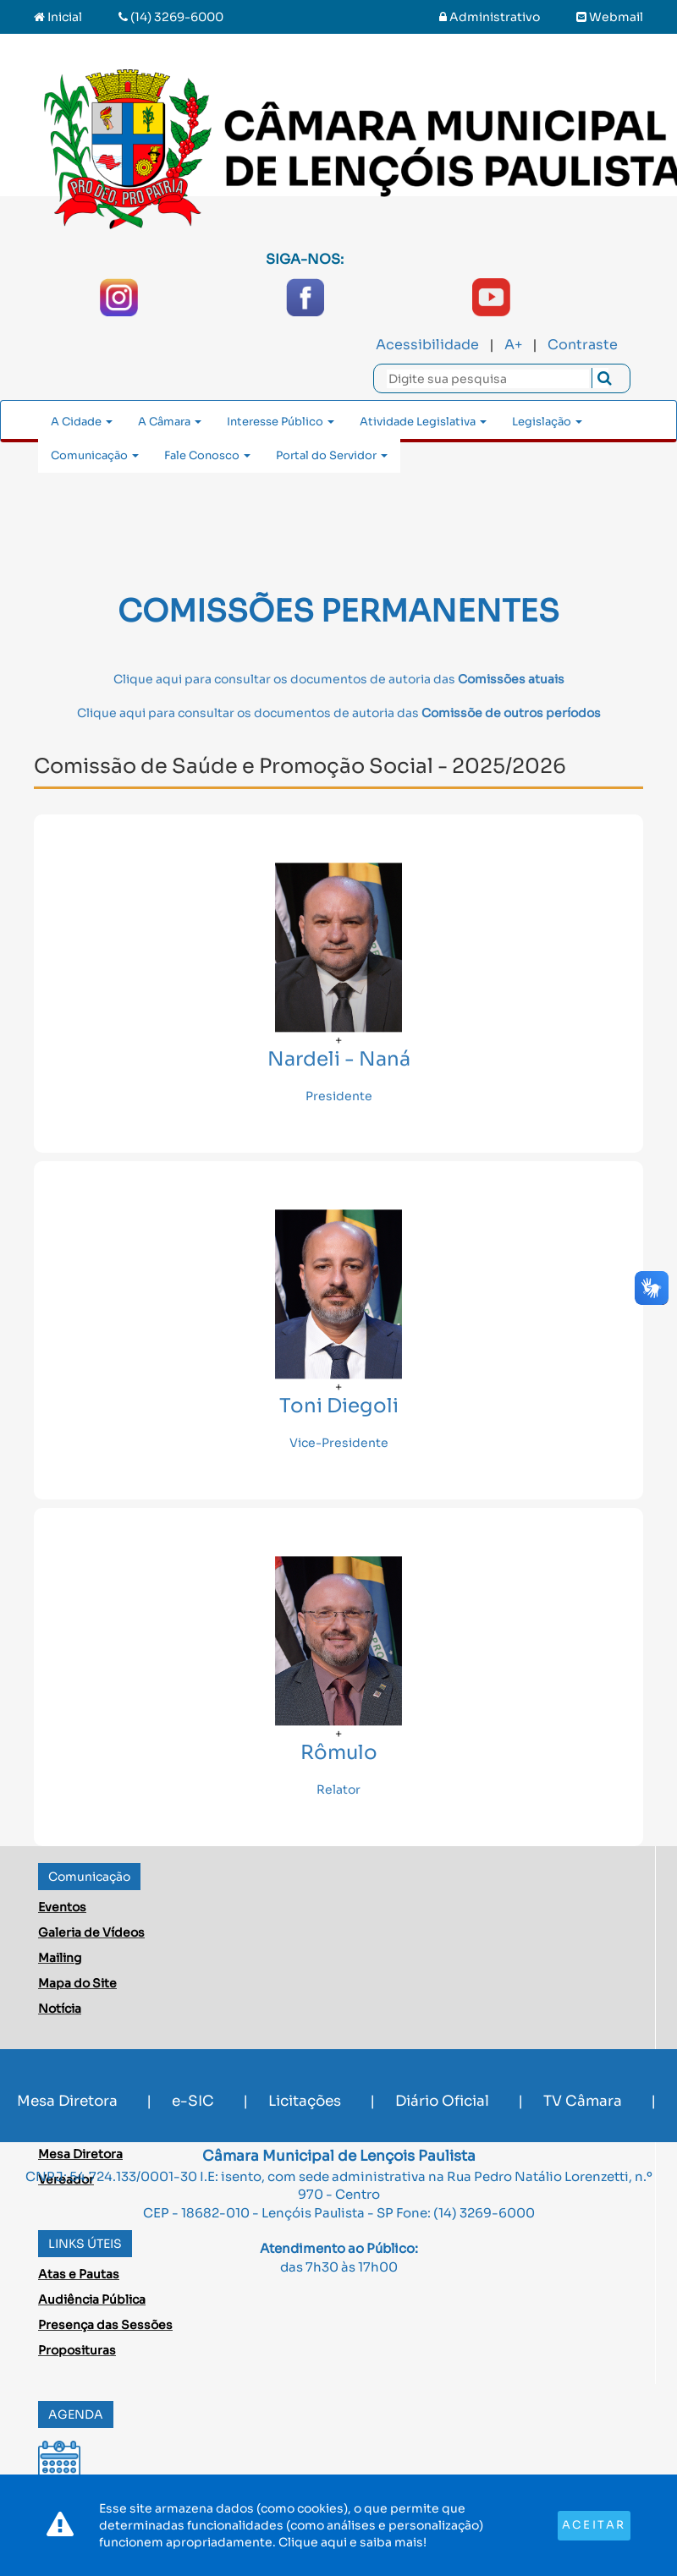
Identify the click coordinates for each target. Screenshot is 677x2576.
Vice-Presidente (338, 1442)
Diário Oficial (442, 2101)
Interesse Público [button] (280, 421)
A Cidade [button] (82, 421)
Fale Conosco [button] (207, 455)
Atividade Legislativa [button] (423, 421)
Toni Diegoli (339, 1407)
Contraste (583, 345)
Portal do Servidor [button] (332, 455)
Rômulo (338, 1753)
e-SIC (193, 2101)
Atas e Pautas (78, 2274)
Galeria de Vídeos (91, 1932)
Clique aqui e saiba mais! (352, 2542)
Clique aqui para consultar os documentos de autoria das (338, 679)
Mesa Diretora (67, 2101)
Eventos (62, 1907)
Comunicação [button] (95, 455)
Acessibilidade (427, 345)
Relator (338, 1789)
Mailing (59, 1957)
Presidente (338, 1096)
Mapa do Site (77, 1983)
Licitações (304, 2101)
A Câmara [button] (169, 421)
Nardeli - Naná (338, 1060)
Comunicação (89, 1876)
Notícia (59, 2008)
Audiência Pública (92, 2299)
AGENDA (75, 2414)
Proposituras (77, 2350)
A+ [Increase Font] (513, 345)
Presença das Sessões (105, 2324)
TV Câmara (582, 2101)
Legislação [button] (547, 421)
